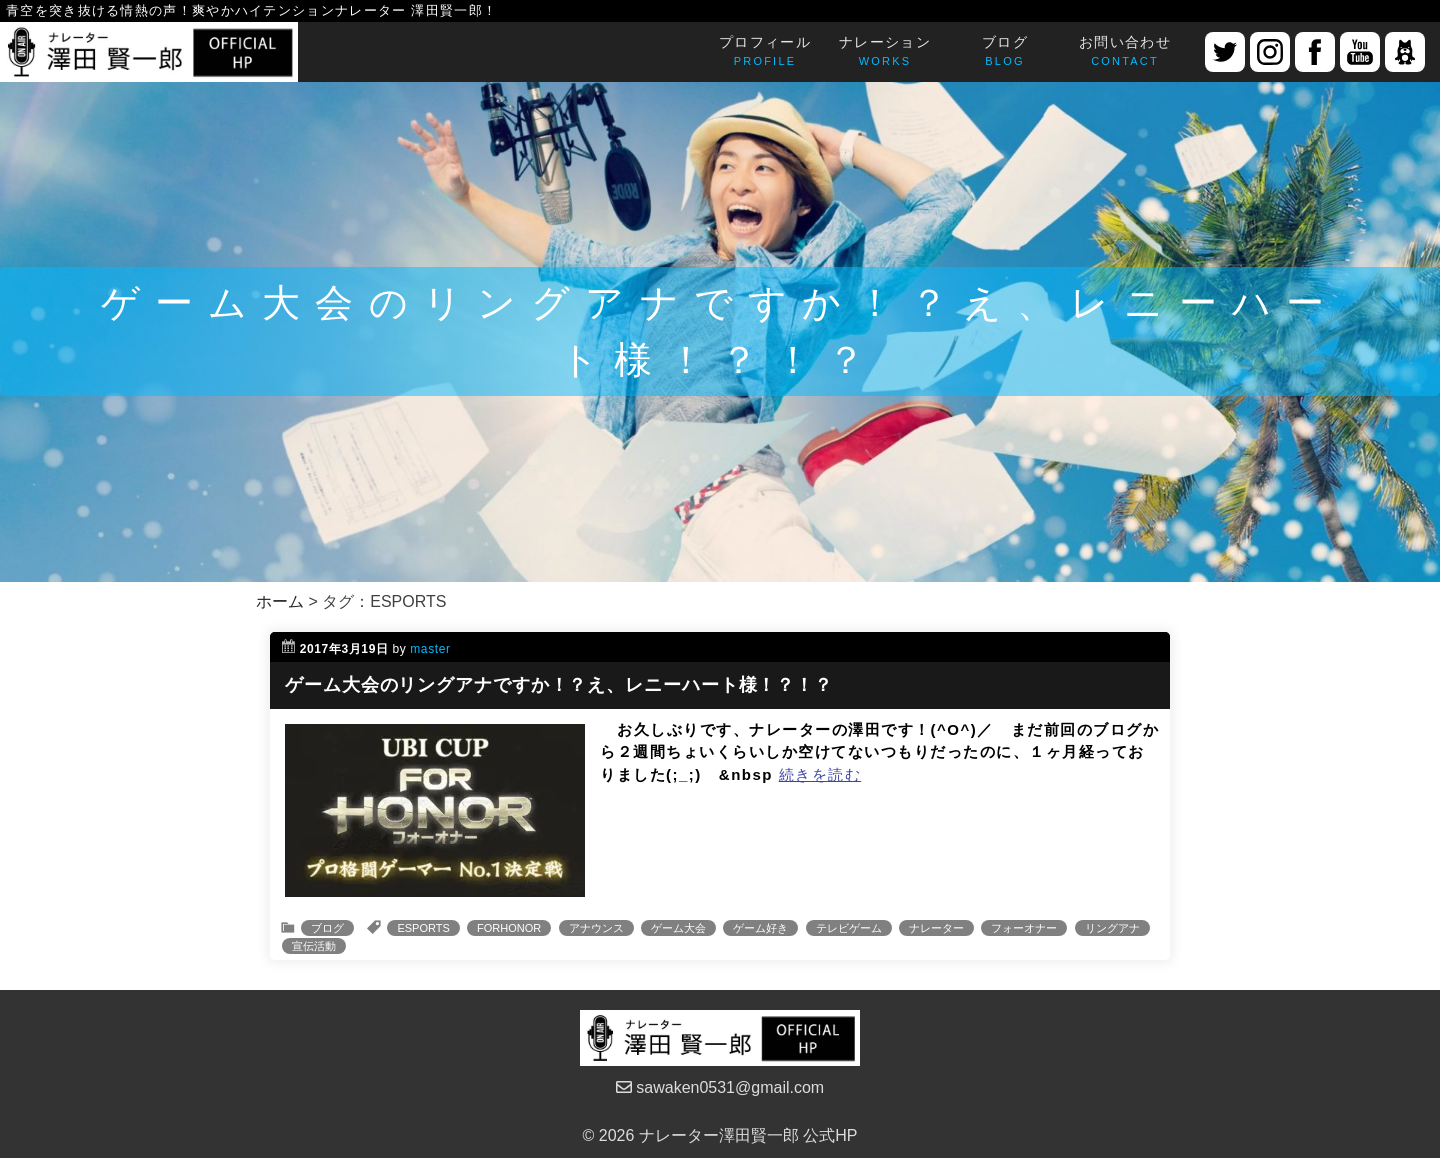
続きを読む (820, 774)
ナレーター (936, 928)
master (430, 649)
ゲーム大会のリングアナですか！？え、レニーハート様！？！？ (559, 685)
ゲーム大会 (678, 928)
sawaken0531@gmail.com (720, 1087)
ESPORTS (423, 928)
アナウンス (596, 928)
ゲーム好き (760, 928)
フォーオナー (1024, 928)
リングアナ (1112, 928)
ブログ (327, 928)
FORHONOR (509, 928)
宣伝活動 (314, 946)
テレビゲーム (849, 928)
